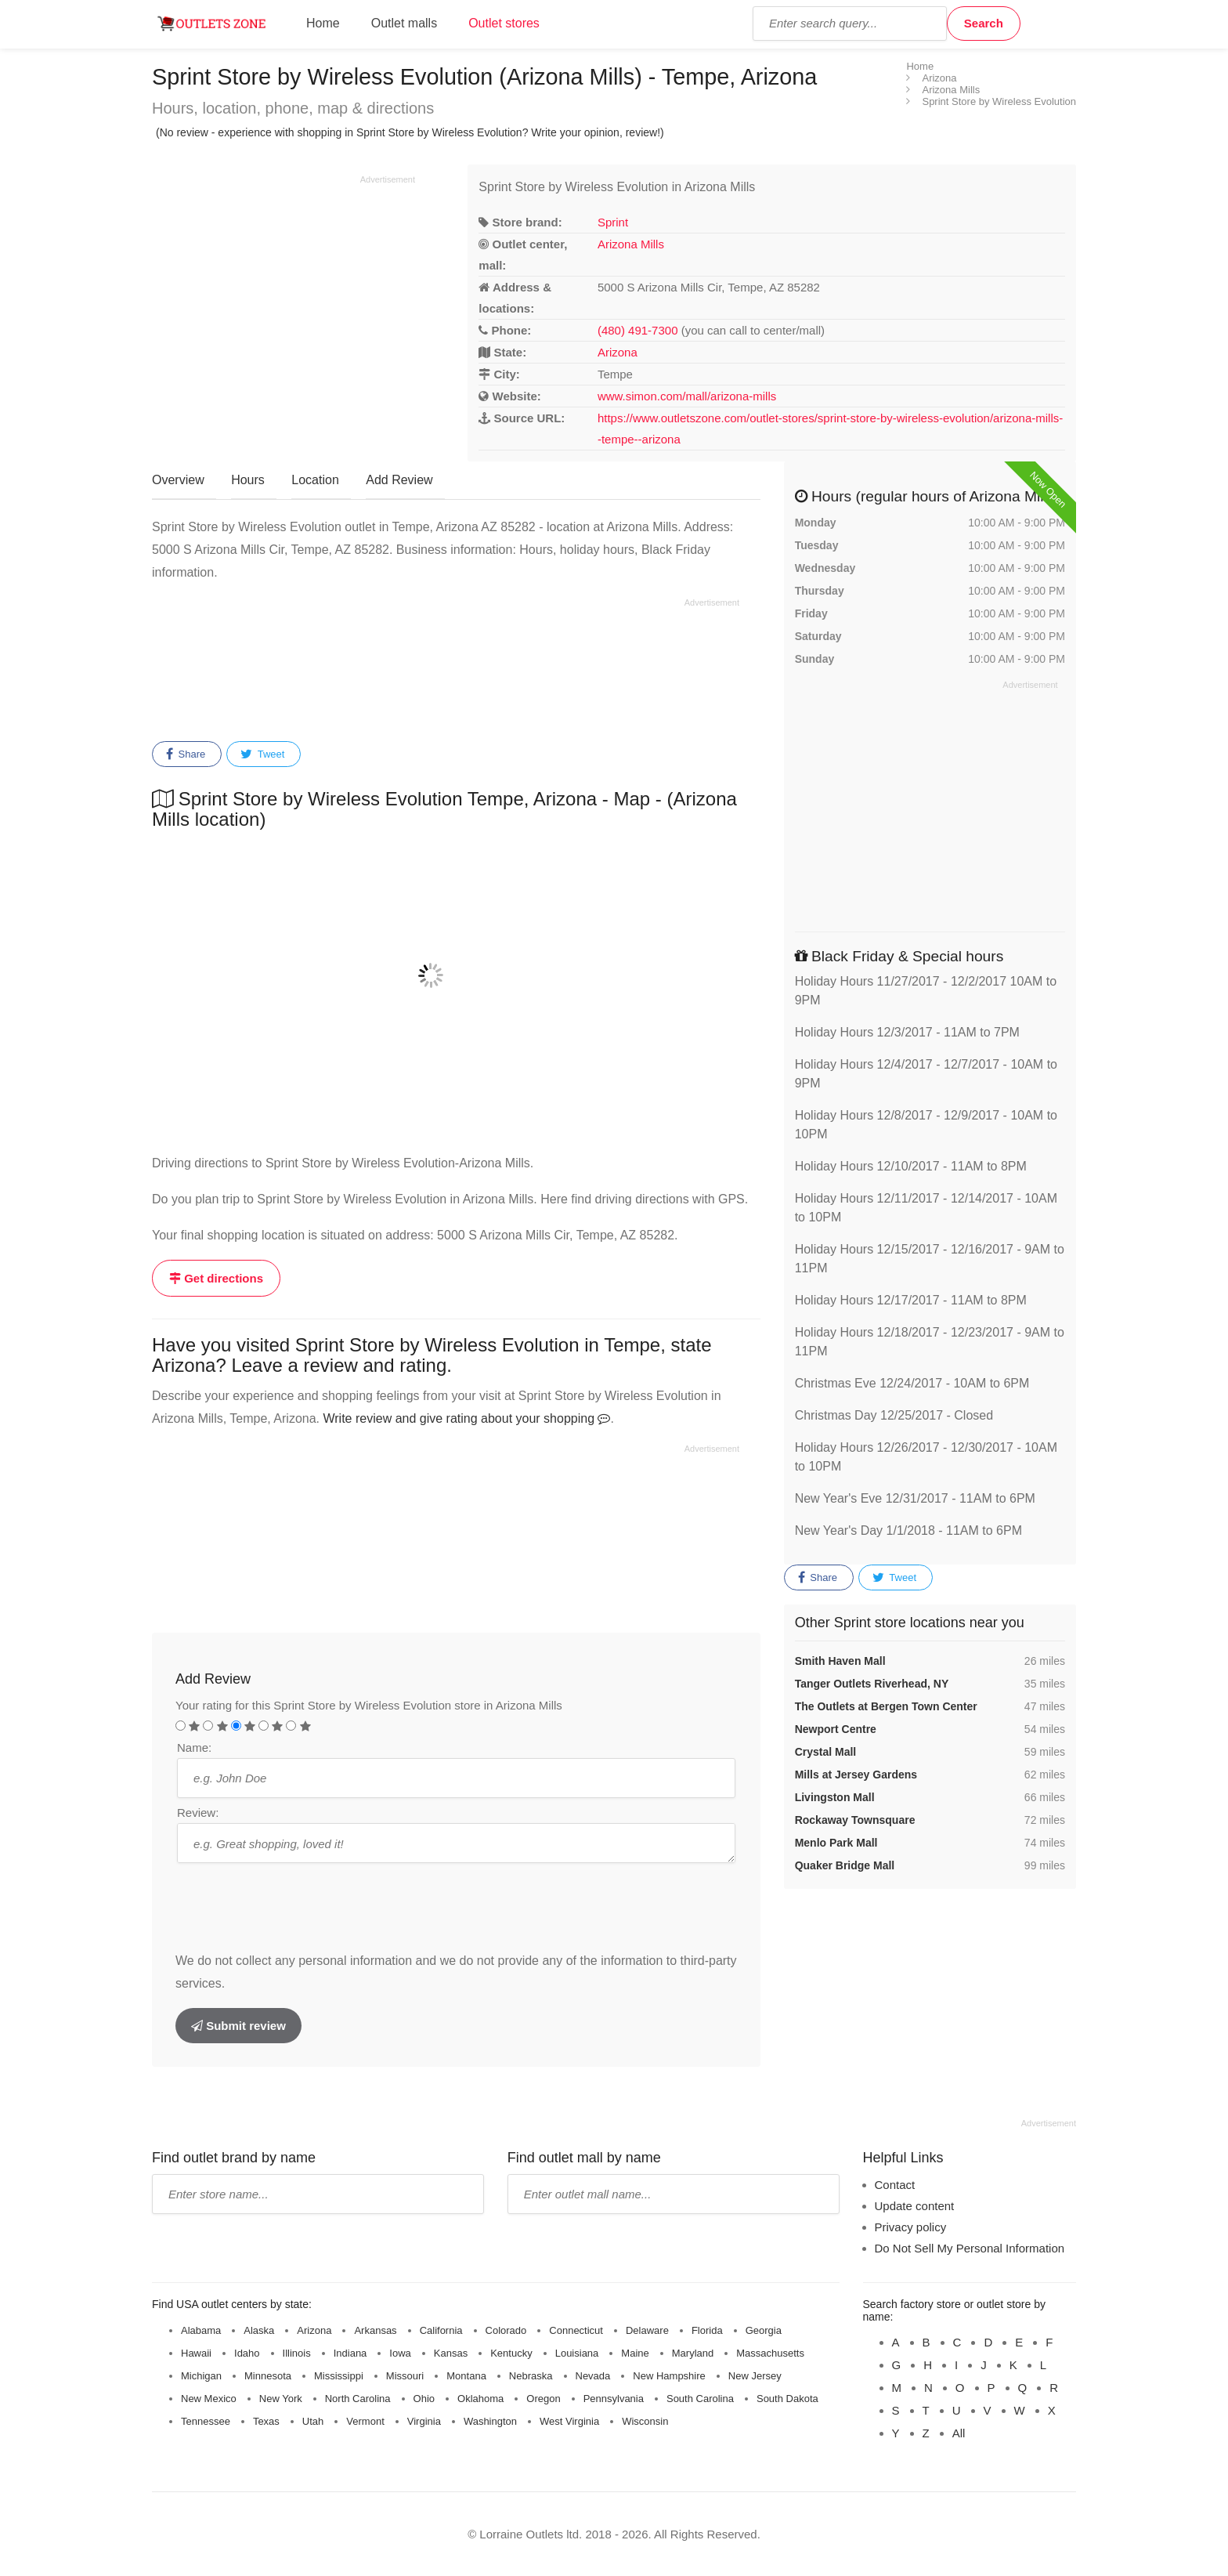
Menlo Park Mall (836, 1842)
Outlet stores (504, 23)
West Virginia (569, 2421)
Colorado (506, 2330)
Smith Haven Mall (840, 1661)
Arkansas (375, 2330)
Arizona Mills (631, 244)
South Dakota (787, 2398)
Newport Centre (835, 1729)
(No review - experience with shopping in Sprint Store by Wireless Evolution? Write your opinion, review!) (410, 132)
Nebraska (531, 2376)
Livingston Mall (835, 1797)
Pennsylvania (613, 2398)
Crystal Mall (826, 1752)
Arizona (617, 352)
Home (323, 23)
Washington (490, 2421)
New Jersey (755, 2376)
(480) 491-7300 (638, 330)
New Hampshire (669, 2376)
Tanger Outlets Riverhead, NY (872, 1683)
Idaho (247, 2353)
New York (280, 2398)
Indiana (350, 2353)
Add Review (399, 480)
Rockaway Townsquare (855, 1820)
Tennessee (205, 2421)
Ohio (424, 2398)
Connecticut (576, 2330)
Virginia (424, 2421)
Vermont (365, 2421)
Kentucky (511, 2353)
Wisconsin (645, 2421)
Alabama (201, 2330)
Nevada (593, 2376)
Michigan (201, 2376)
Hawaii (196, 2353)
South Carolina (700, 2398)
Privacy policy (911, 2227)
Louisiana (577, 2353)
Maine (634, 2353)
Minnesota (267, 2376)
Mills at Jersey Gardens (856, 1774)
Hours (248, 480)
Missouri (405, 2376)
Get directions (216, 1278)
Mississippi (338, 2376)
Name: (194, 1747)
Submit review (238, 2025)
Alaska (259, 2330)
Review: (198, 1812)
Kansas (451, 2353)
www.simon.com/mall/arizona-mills (687, 396)
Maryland (692, 2353)
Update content (915, 2205)
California (441, 2330)
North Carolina (358, 2398)
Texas (266, 2421)
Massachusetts (770, 2353)
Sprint (613, 222)
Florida (707, 2330)
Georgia (764, 2330)
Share (185, 754)
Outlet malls (404, 23)
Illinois (297, 2353)
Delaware (647, 2330)
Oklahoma (480, 2398)
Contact (895, 2184)
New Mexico (209, 2398)
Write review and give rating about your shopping (466, 1418)
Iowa (399, 2353)
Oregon (543, 2398)
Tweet (262, 754)
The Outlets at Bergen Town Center (886, 1706)
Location (315, 480)
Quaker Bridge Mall (845, 1865)
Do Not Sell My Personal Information (970, 2248)
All (959, 2433)
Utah (312, 2421)
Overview (178, 480)
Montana (466, 2376)
